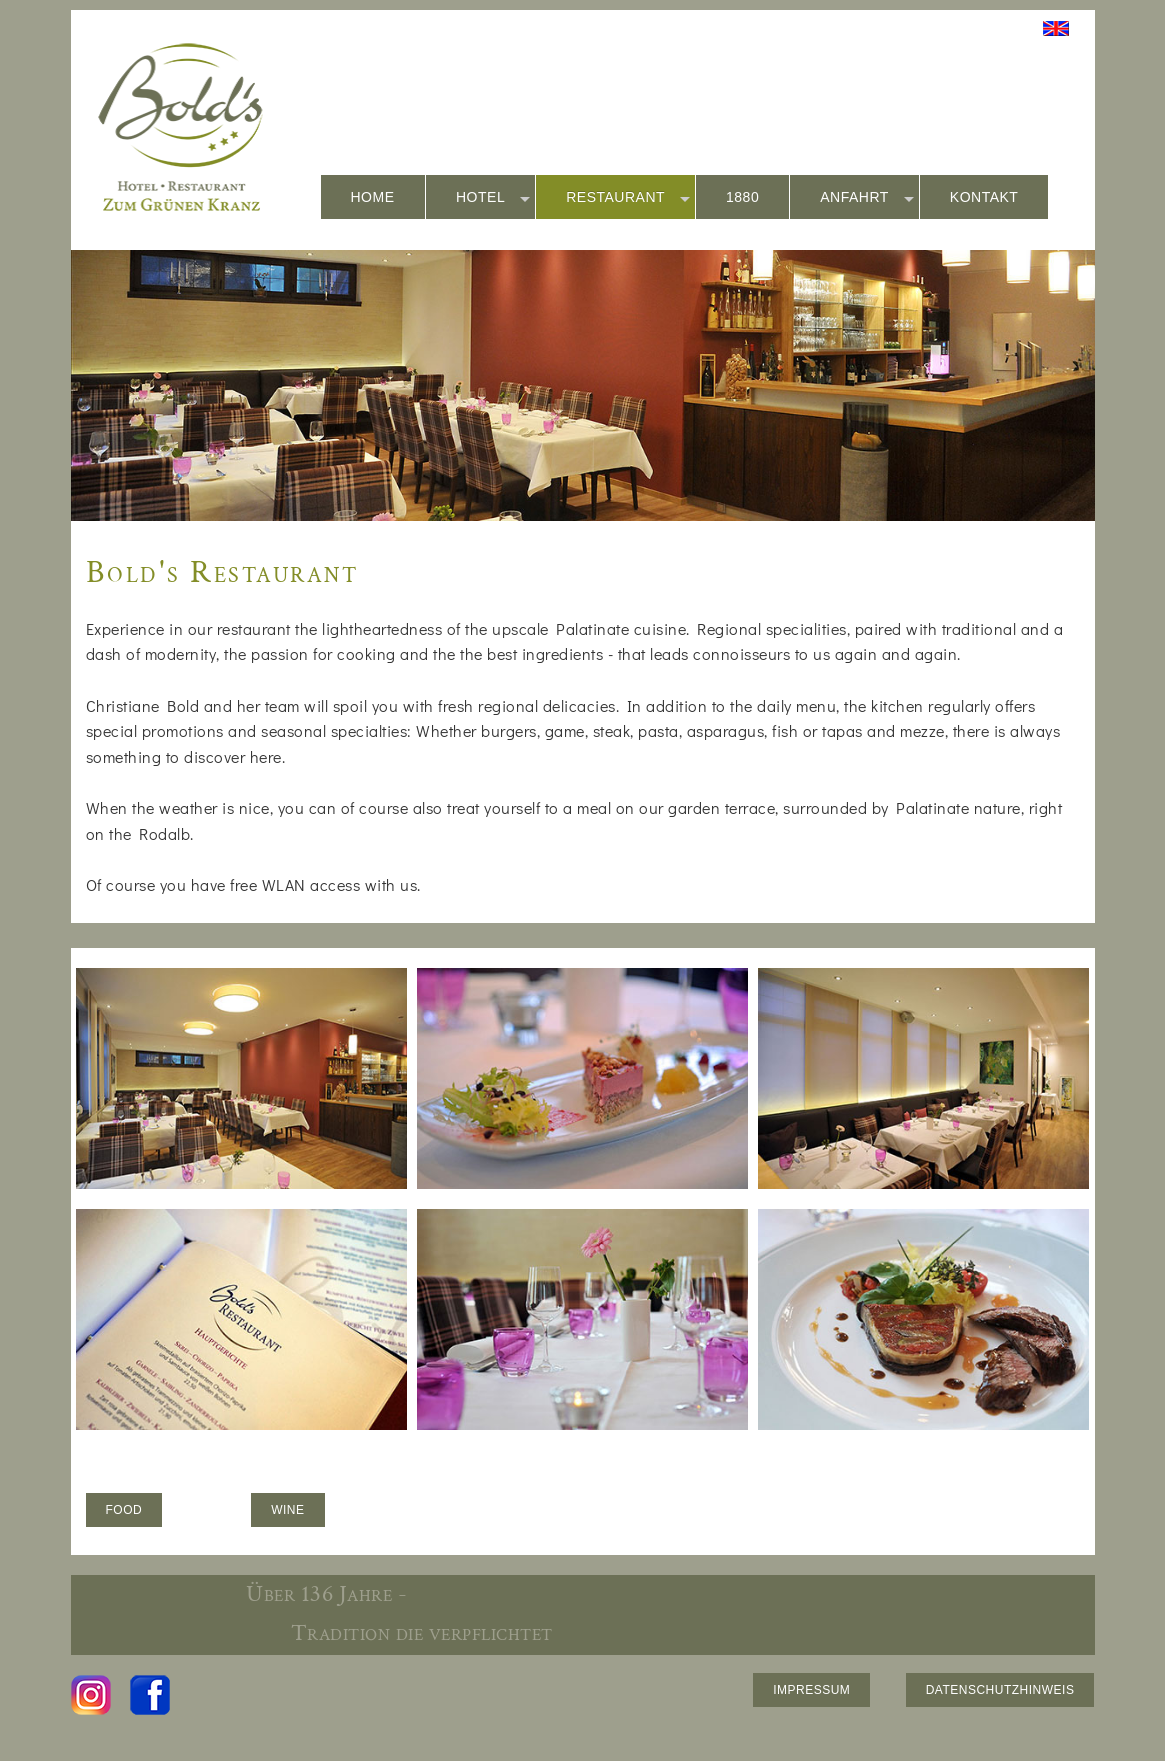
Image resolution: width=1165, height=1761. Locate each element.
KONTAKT (984, 197)
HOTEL (493, 198)
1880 (742, 197)
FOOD (124, 1510)
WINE (287, 1510)
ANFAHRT (867, 198)
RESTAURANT (628, 198)
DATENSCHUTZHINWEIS (1000, 1690)
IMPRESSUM (811, 1690)
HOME (373, 197)
